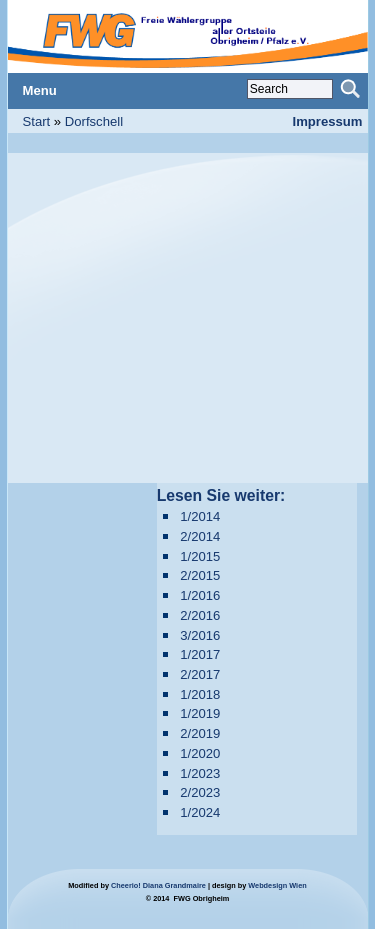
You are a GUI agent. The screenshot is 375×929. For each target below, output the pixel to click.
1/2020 (200, 753)
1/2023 (200, 773)
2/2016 (200, 615)
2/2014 (200, 536)
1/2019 (200, 713)
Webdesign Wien (277, 885)
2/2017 (200, 674)
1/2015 (200, 556)
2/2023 (200, 792)
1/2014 (200, 516)
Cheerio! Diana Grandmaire (158, 885)
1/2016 (200, 595)
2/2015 (200, 575)
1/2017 (200, 654)
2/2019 (200, 733)
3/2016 (200, 635)
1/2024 (200, 812)
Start (37, 121)
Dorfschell (94, 121)
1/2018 (200, 694)
